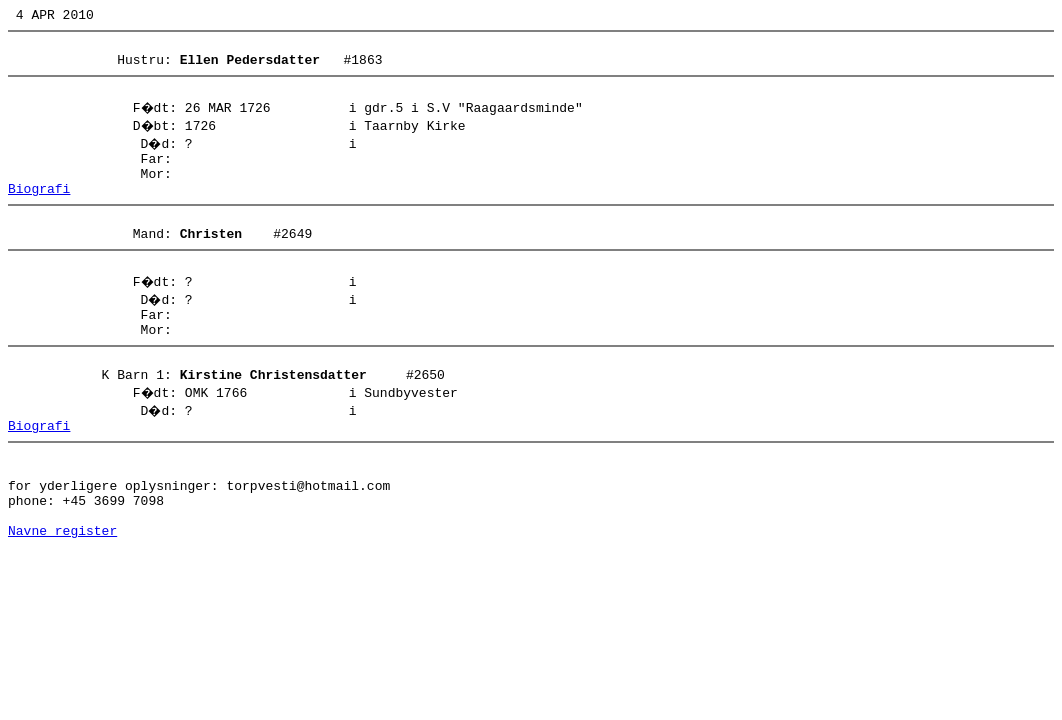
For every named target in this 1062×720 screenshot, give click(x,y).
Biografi (39, 209)
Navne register (62, 593)
